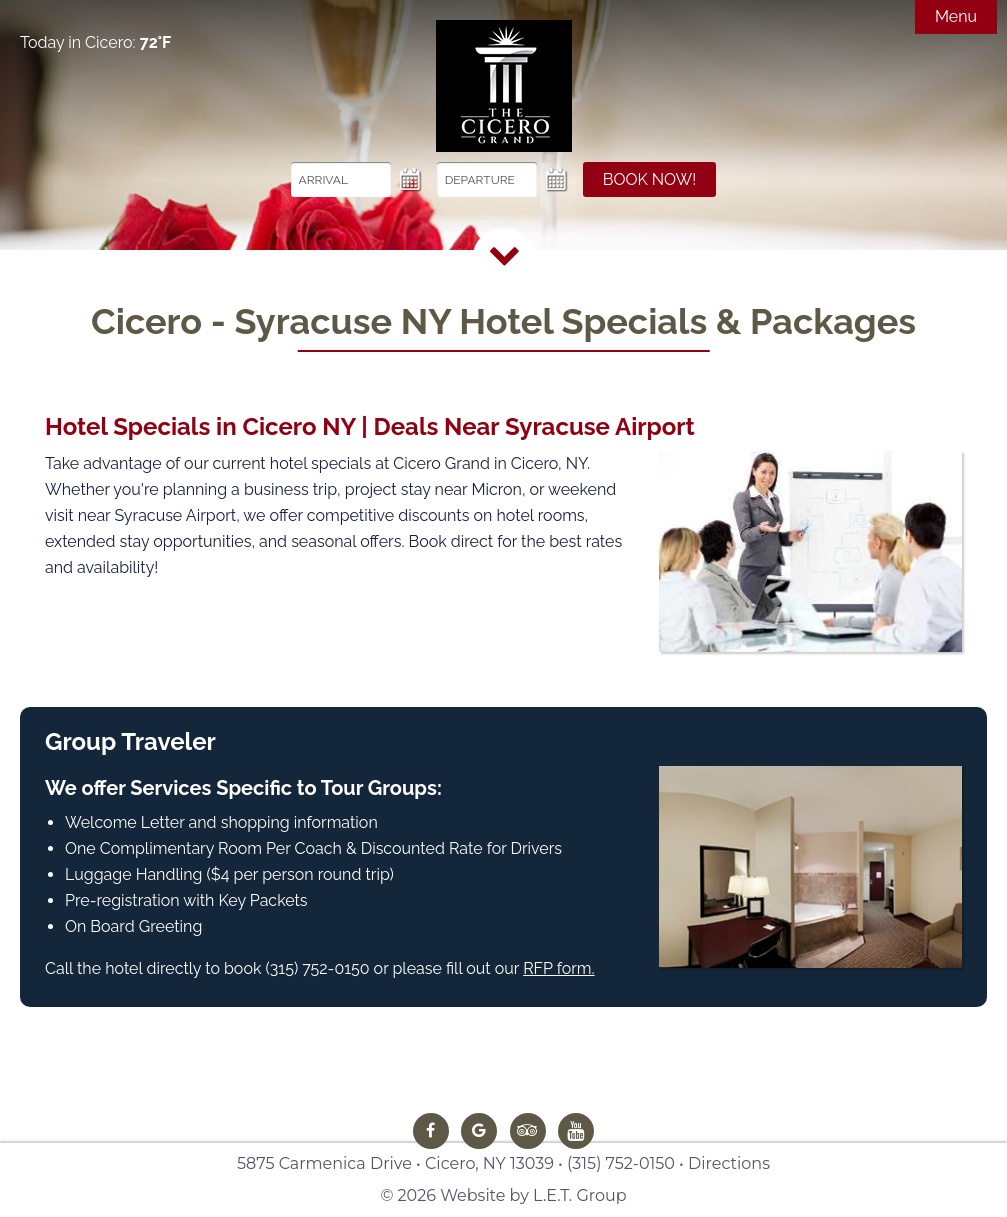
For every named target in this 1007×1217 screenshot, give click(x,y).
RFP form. (558, 968)
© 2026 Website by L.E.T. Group (503, 1195)
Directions (729, 1163)
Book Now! (650, 179)
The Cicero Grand (504, 86)
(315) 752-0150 (621, 1163)
